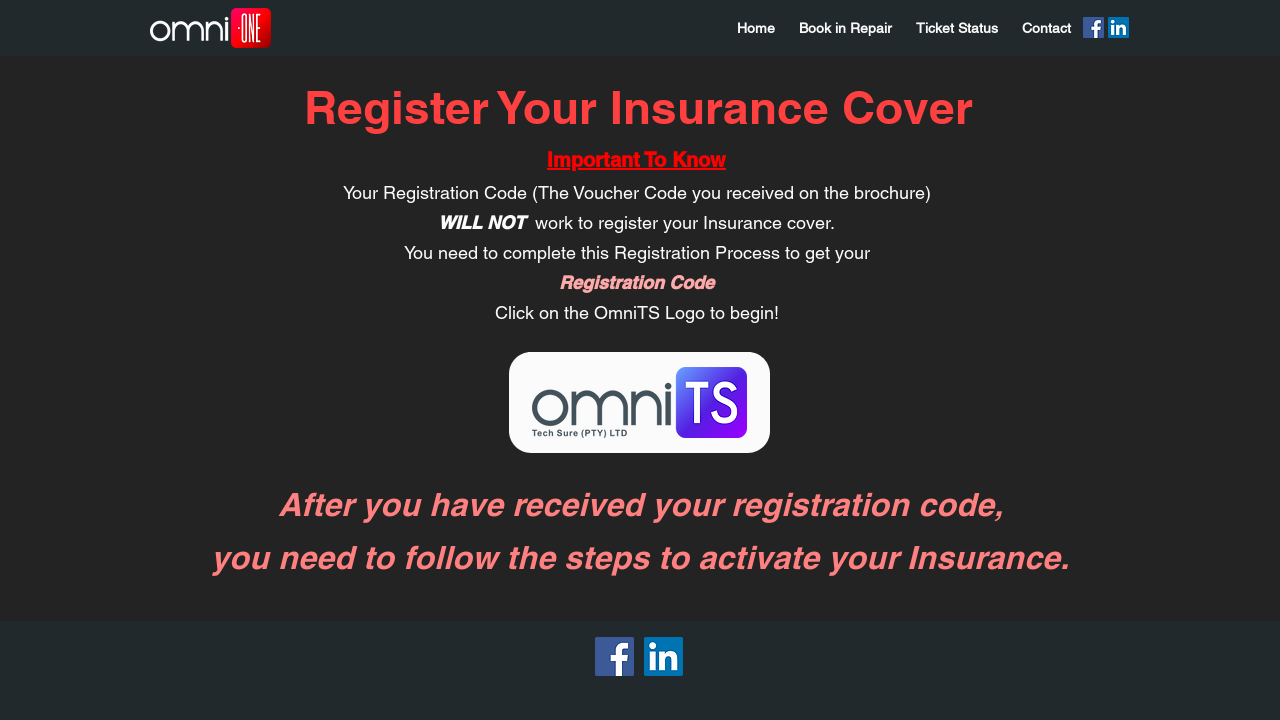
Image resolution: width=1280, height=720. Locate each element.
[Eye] (639, 402)
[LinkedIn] (1118, 27)
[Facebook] (1093, 27)
